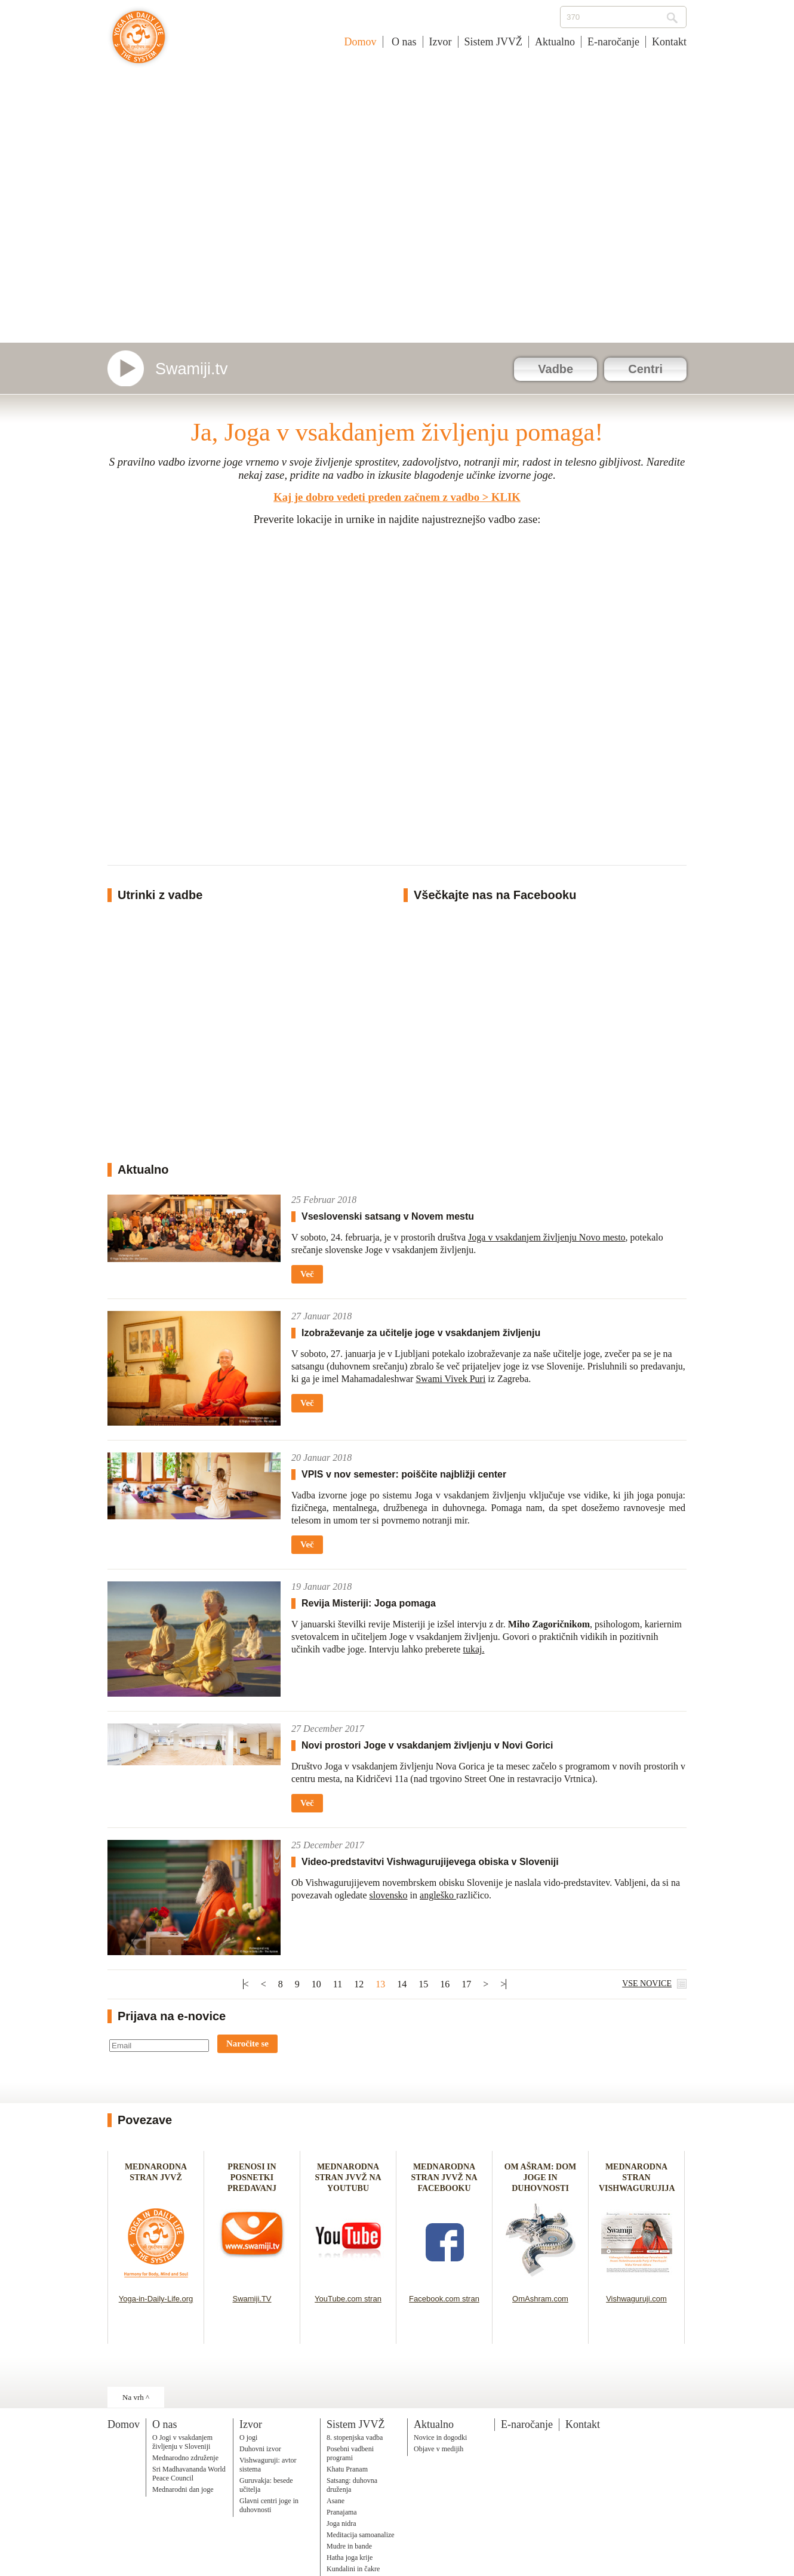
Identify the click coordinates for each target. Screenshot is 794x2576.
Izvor (440, 42)
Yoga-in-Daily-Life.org (156, 2298)
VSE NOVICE (647, 1983)
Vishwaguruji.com (636, 2298)
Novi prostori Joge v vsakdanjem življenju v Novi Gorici (427, 1745)
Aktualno (555, 42)
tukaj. (473, 1649)
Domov (360, 42)
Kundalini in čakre (353, 2569)
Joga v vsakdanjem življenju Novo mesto (547, 1237)
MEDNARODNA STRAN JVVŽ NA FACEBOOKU (444, 2177)
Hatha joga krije (350, 2557)
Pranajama (342, 2512)
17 (466, 1984)
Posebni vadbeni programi (350, 2453)
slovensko (389, 1895)
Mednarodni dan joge (183, 2489)
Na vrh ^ (135, 2397)
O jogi (248, 2437)
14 (402, 1984)
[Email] (159, 2045)
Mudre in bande (349, 2546)
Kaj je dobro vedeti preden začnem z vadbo (376, 497)
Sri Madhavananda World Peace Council (189, 2473)
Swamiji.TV (251, 2298)
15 (423, 1984)
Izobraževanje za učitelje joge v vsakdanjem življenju (420, 1333)
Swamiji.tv (191, 369)
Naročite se (247, 2043)
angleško (438, 1895)
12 (359, 1984)
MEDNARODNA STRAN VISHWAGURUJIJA (637, 2177)
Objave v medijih (438, 2449)
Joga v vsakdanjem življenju (138, 43)
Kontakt (669, 42)
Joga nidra (341, 2523)
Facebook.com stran (444, 2298)
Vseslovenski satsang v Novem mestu (387, 1216)
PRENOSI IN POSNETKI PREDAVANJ (251, 2177)
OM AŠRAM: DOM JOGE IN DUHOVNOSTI (540, 2177)
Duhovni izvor (260, 2449)
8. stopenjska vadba (355, 2437)
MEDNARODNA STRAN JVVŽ (156, 2177)
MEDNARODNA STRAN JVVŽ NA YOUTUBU (348, 2177)
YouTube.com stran (348, 2298)
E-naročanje (613, 42)
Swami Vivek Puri (450, 1379)
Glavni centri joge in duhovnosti (268, 2505)
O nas (403, 42)
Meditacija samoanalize (361, 2535)
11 (337, 1984)
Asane (335, 2501)
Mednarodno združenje (185, 2458)
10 (316, 1984)
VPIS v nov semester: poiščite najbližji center (403, 1474)
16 (445, 1984)
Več (307, 1274)
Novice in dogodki (440, 2437)
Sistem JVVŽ (493, 42)
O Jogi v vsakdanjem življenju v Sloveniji (182, 2442)
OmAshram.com (540, 2298)
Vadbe (555, 369)
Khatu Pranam (347, 2469)
